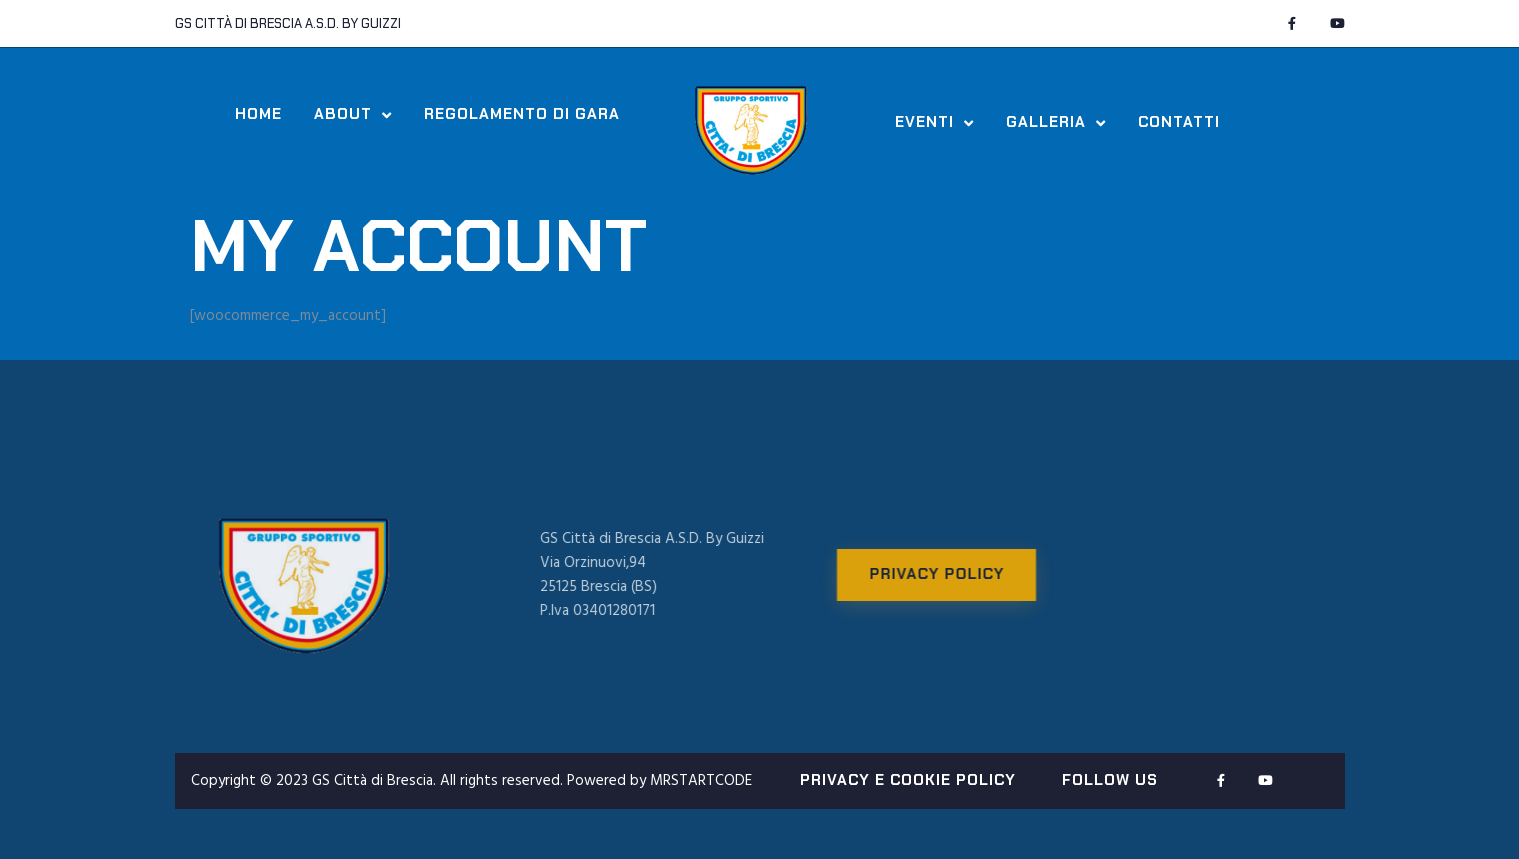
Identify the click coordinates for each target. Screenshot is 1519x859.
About (353, 115)
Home (258, 114)
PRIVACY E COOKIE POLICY (908, 780)
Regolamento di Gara (522, 114)
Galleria (1056, 123)
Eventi (934, 123)
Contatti (1179, 122)
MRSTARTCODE (701, 781)
